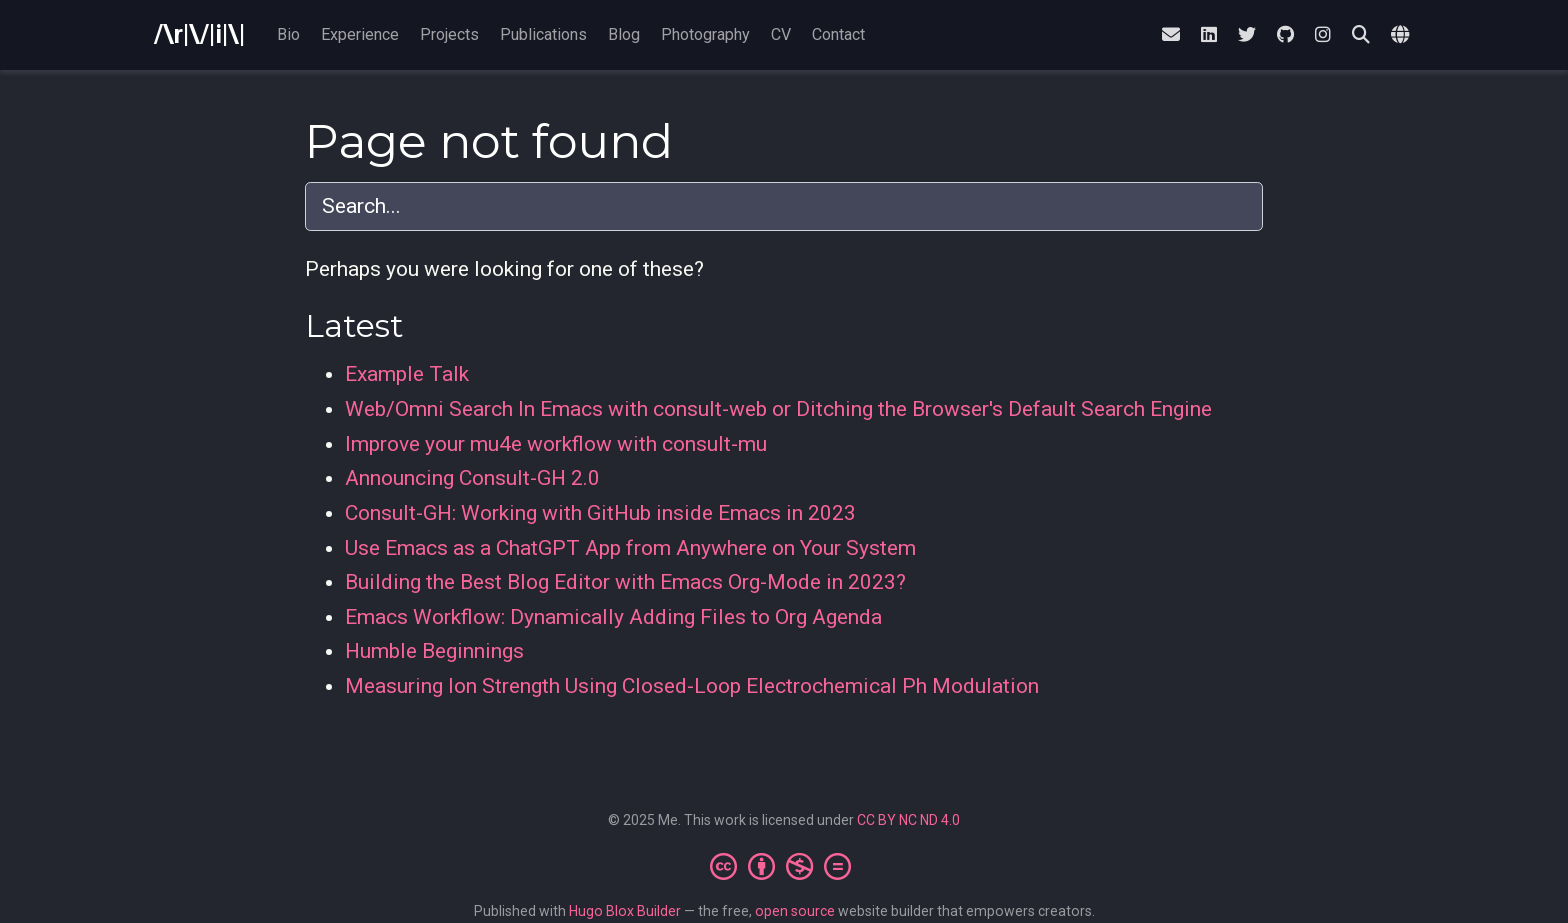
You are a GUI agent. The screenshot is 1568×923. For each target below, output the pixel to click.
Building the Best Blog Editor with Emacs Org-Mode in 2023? (625, 582)
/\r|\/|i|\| (199, 34)
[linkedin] (1209, 35)
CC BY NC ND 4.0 (908, 820)
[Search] (1361, 35)
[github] (1285, 35)
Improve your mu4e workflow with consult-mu (556, 444)
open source (795, 911)
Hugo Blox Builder (625, 911)
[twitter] (1247, 35)
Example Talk (407, 374)
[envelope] (1171, 35)
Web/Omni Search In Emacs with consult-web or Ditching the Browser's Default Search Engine (778, 409)
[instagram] (1323, 35)
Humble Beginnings (434, 651)
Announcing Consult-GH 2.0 (472, 478)
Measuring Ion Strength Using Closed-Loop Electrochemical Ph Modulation (692, 686)
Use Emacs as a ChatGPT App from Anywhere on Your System (630, 548)
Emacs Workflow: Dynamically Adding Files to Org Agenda (613, 617)
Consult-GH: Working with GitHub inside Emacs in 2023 (600, 513)
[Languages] (1402, 35)
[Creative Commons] (784, 866)
